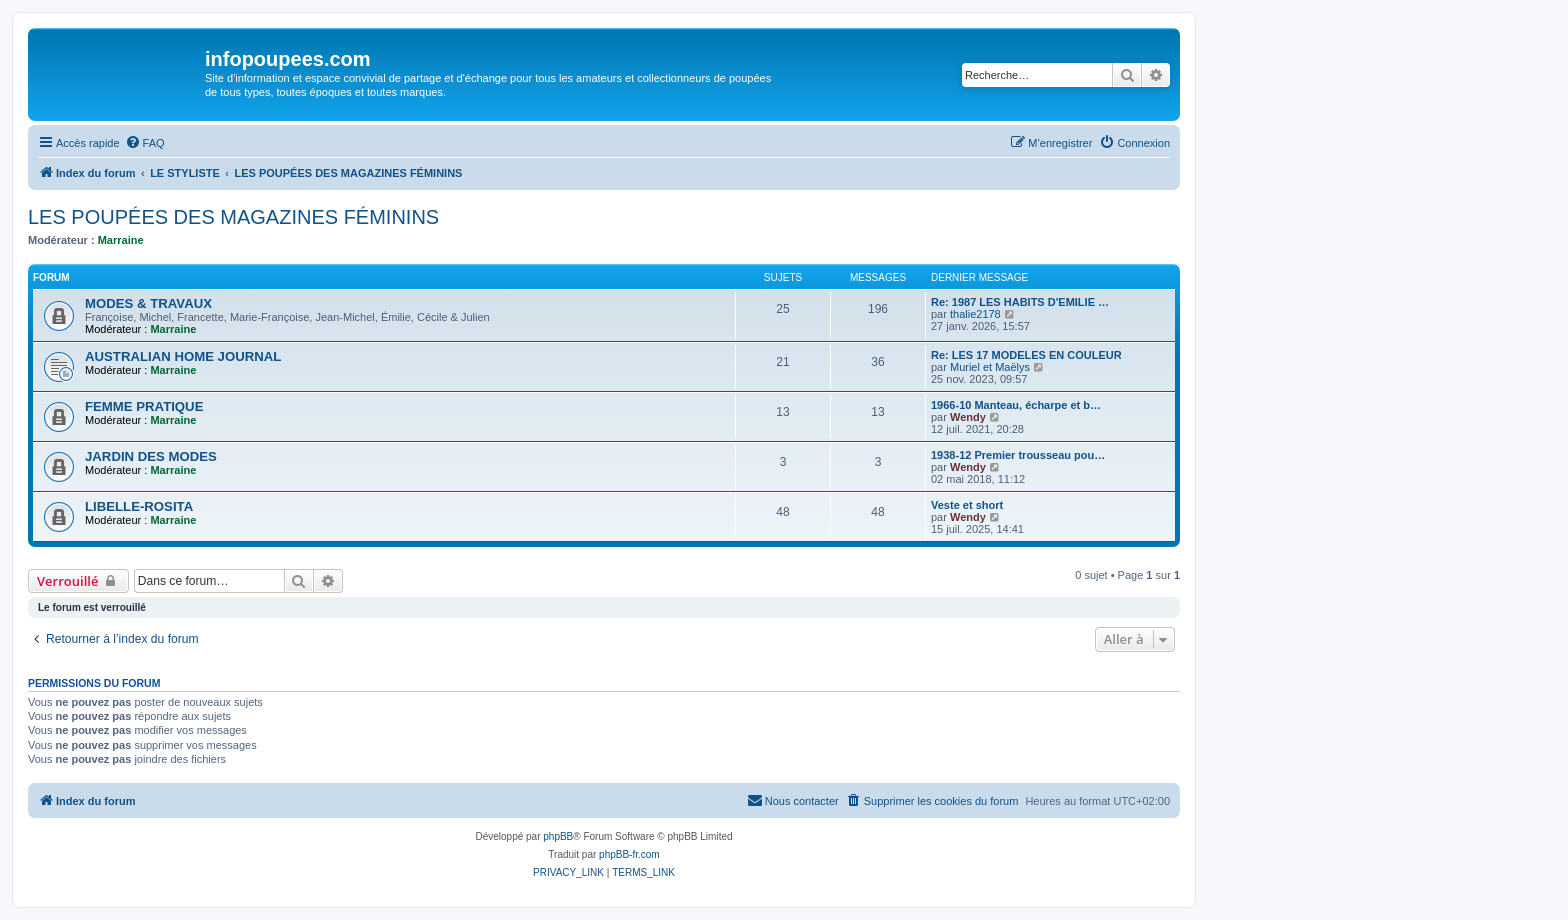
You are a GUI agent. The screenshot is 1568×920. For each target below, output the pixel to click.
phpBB (558, 836)
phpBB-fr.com (629, 854)
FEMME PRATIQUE (144, 406)
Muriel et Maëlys (990, 367)
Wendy (968, 417)
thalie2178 (975, 314)
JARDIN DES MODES (151, 456)
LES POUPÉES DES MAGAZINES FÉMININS (233, 217)
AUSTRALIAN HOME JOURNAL (183, 356)
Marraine (121, 240)
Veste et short (967, 505)
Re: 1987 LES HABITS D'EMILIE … (1020, 302)
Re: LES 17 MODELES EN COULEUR (1026, 355)
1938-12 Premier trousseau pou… (1018, 455)
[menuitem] (145, 143)
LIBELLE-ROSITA (139, 506)
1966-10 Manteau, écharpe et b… (1016, 405)
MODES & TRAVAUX (148, 303)
